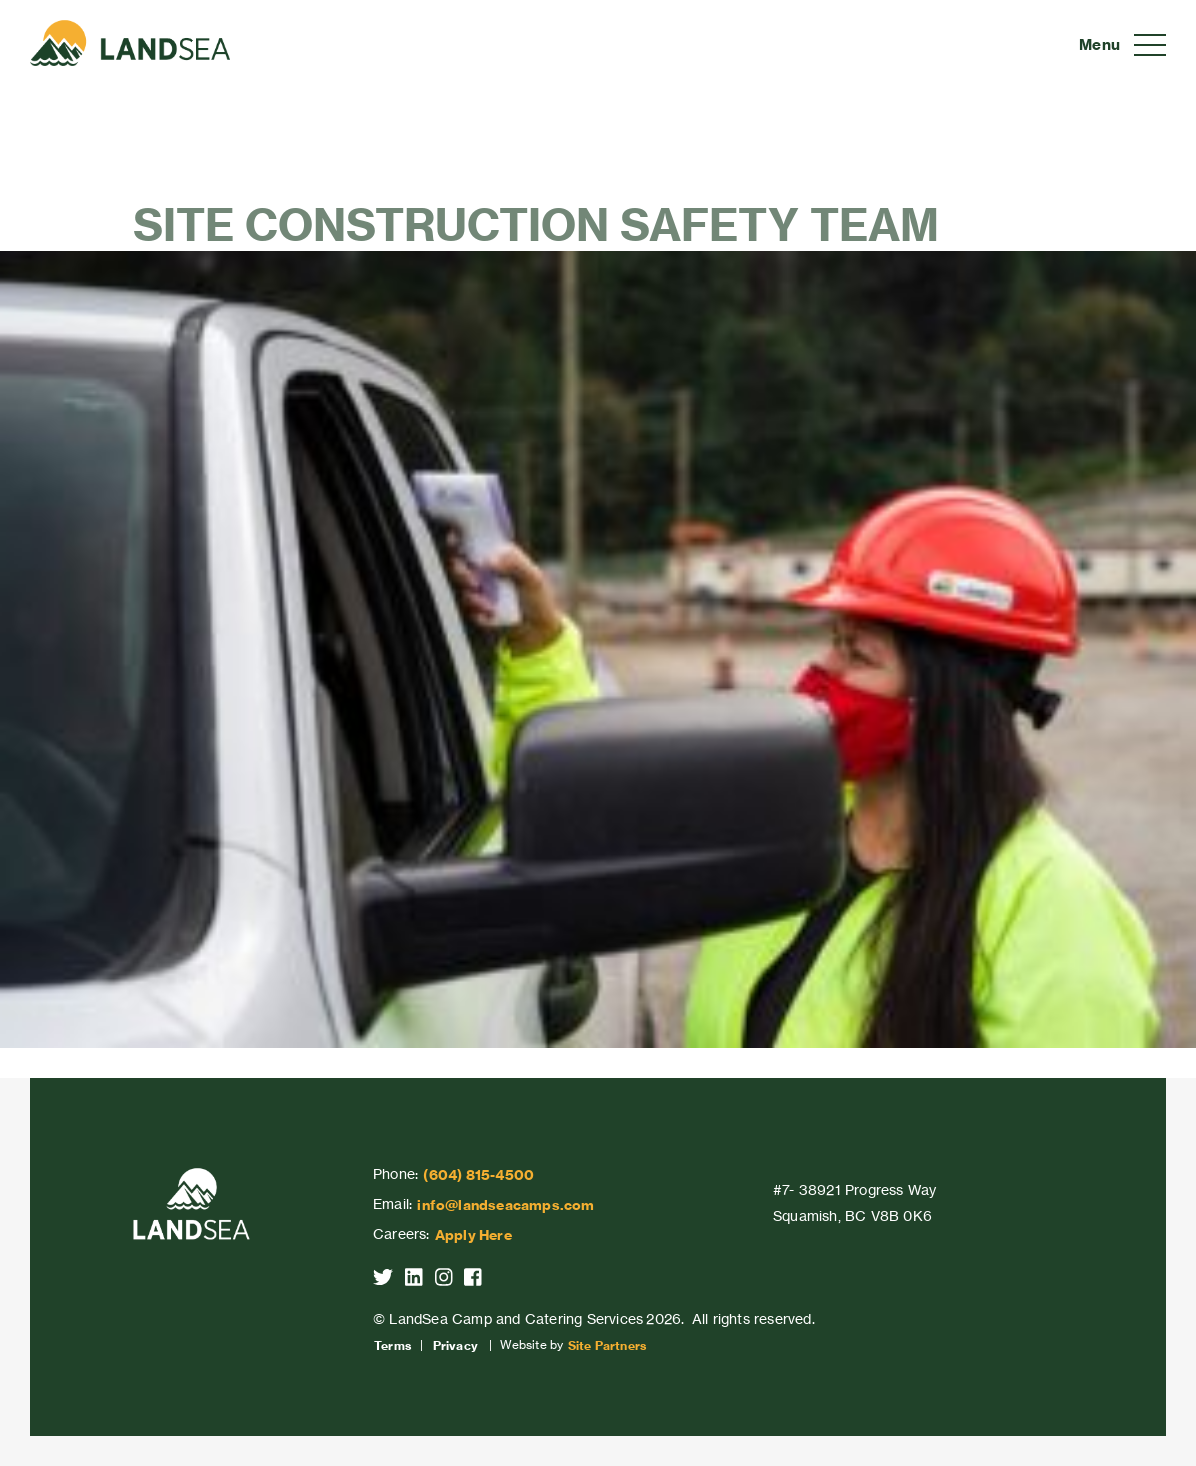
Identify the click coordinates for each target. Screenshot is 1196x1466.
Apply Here (473, 1235)
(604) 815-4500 (478, 1175)
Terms (392, 1346)
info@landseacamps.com (505, 1205)
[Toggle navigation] (1122, 45)
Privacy (455, 1346)
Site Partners (607, 1346)
